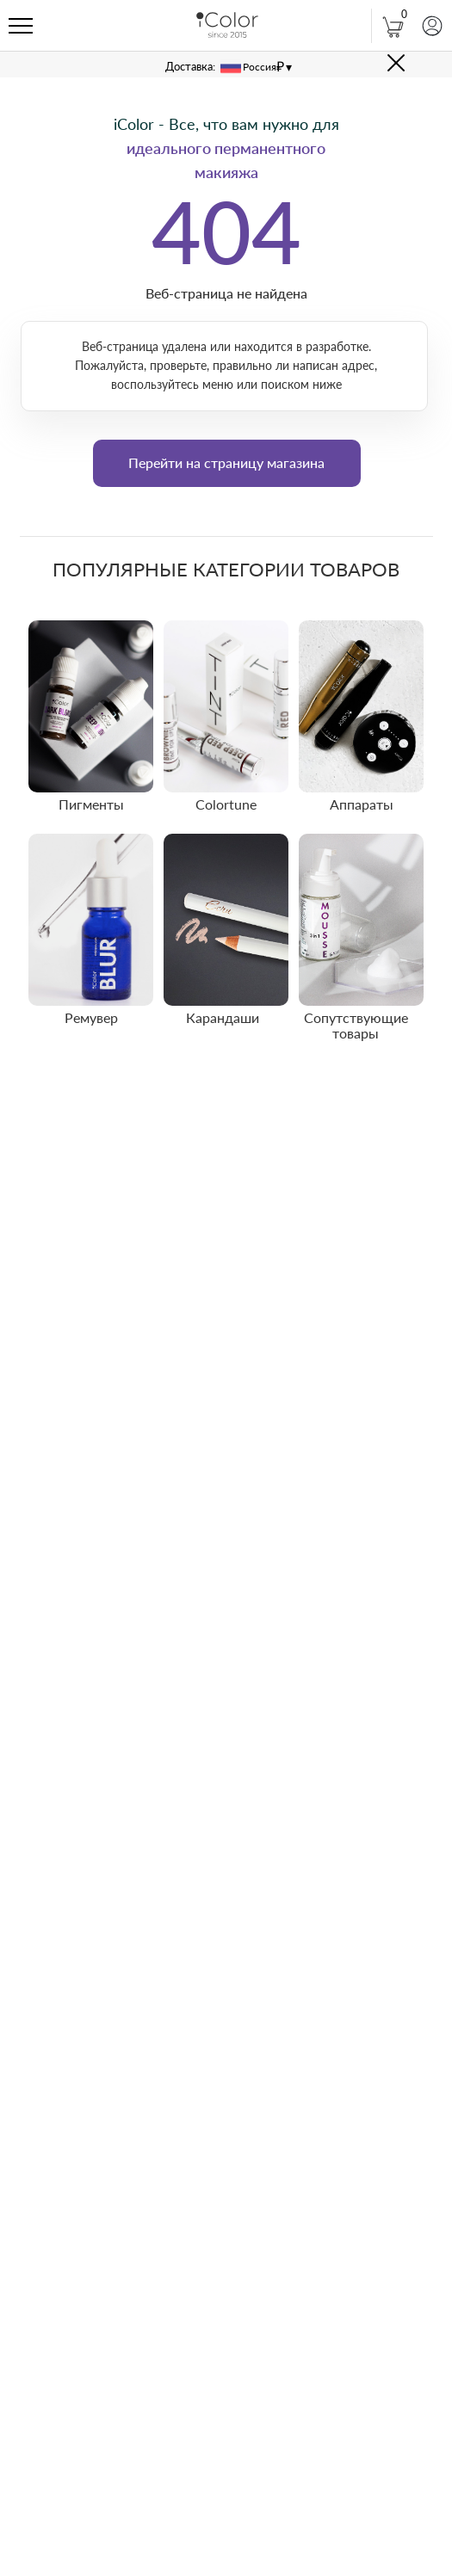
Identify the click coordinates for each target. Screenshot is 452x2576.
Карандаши (222, 1017)
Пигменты (91, 804)
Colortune (226, 804)
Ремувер (91, 1017)
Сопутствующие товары (356, 1025)
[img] (90, 706)
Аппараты (361, 804)
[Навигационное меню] (21, 26)
